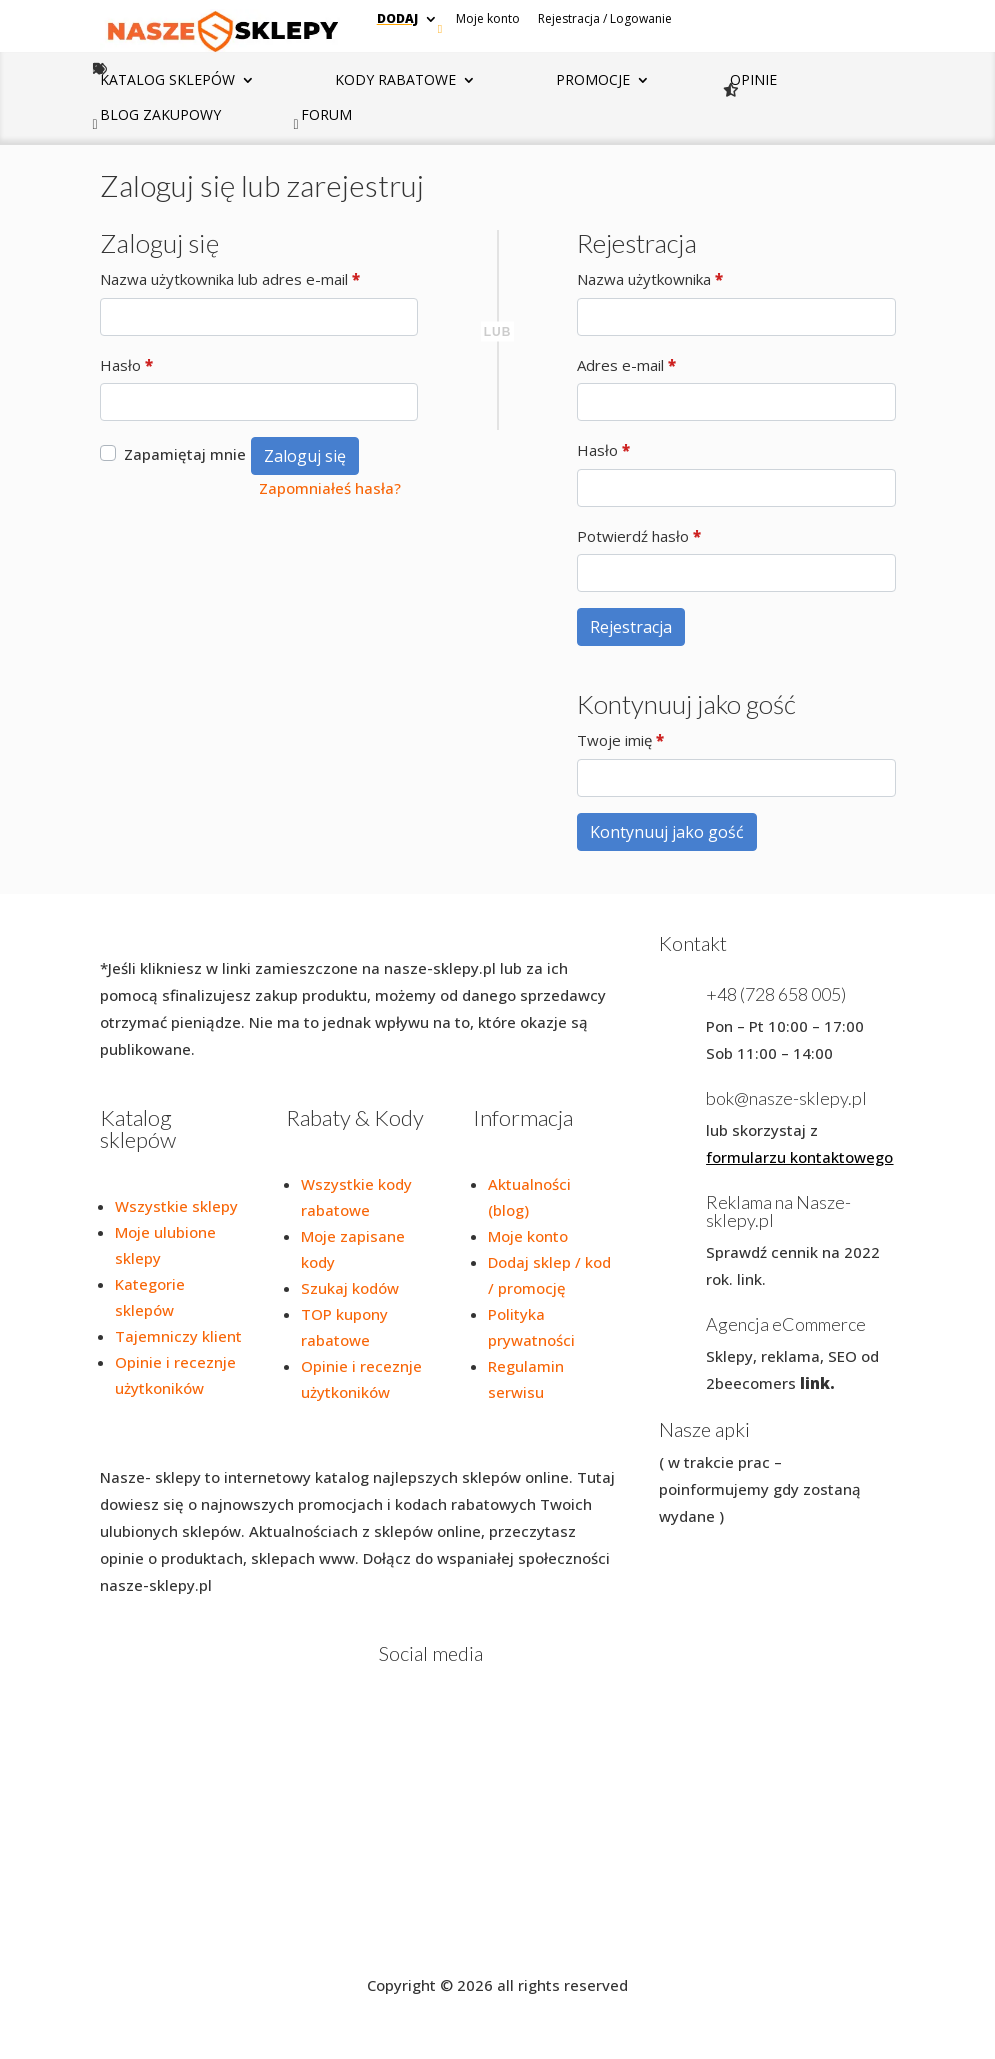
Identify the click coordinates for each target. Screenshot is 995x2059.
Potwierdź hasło (639, 536)
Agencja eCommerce (786, 1324)
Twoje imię (620, 740)
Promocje (593, 81)
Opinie (753, 81)
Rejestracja (631, 627)
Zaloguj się (305, 456)
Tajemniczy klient (178, 1336)
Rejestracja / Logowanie (605, 18)
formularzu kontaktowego (799, 1157)
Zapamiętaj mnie (185, 454)
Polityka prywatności (219, 1933)
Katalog (167, 81)
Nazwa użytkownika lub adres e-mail (230, 279)
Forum (326, 116)
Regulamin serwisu (370, 1933)
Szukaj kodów (350, 1288)
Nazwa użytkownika (650, 279)
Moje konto (488, 18)
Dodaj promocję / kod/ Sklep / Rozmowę (586, 1933)
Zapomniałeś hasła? (330, 488)
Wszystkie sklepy (176, 1206)
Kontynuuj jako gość (667, 832)
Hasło (126, 365)
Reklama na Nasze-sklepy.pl (778, 1211)
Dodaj (397, 18)
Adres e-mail (626, 365)
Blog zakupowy (160, 116)
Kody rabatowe (395, 81)
